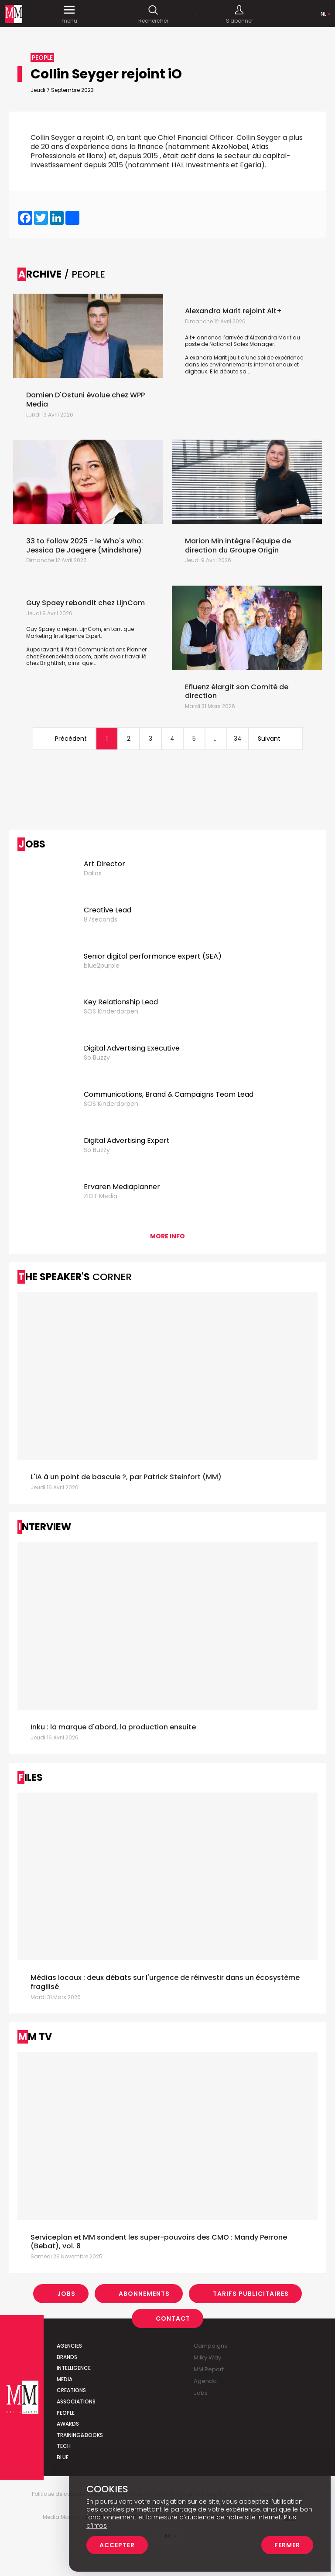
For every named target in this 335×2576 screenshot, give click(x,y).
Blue (62, 2457)
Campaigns (210, 2346)
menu (69, 14)
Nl (323, 13)
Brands (67, 2357)
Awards (68, 2423)
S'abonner (239, 14)
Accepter (117, 2545)
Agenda (205, 2381)
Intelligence (74, 2368)
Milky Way (207, 2357)
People (66, 2413)
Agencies (69, 2345)
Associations (76, 2401)
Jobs (66, 2293)
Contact (173, 2318)
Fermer (287, 2545)
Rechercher (153, 14)
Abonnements (144, 2293)
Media (64, 2379)
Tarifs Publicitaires (251, 2293)
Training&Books (80, 2435)
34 (238, 738)
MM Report (209, 2369)
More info (167, 1236)
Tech (64, 2446)
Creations (71, 2390)
